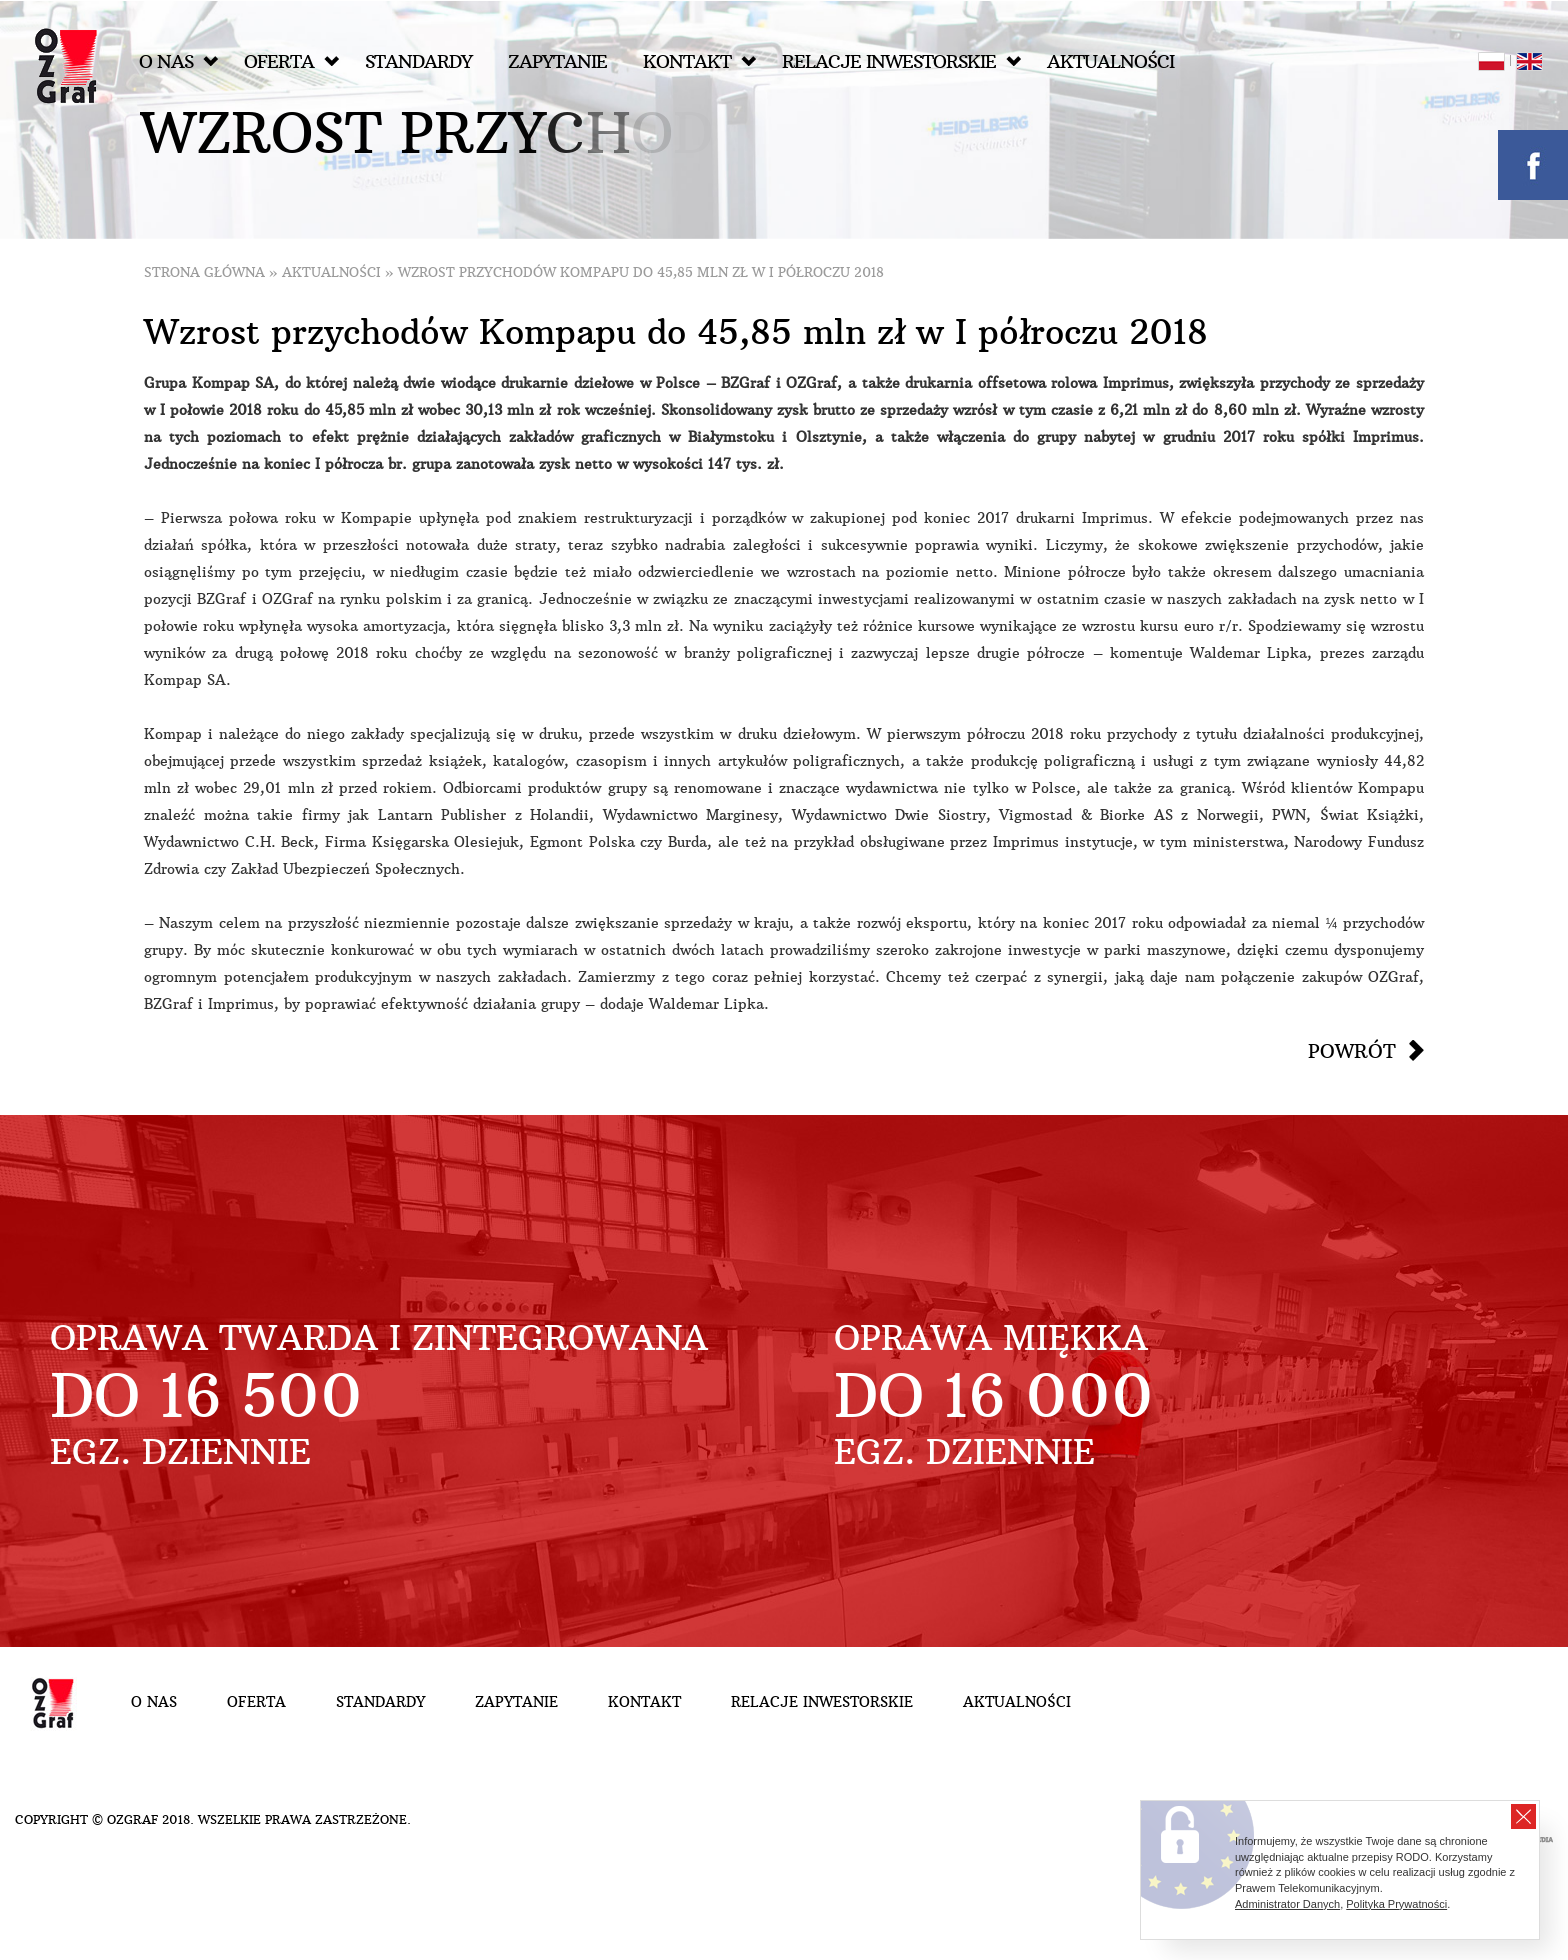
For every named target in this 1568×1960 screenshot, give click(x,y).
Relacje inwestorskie (901, 61)
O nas (178, 61)
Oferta (291, 61)
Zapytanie (557, 61)
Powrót (1352, 1051)
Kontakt (699, 61)
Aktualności (1110, 61)
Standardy (418, 61)
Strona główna (204, 272)
